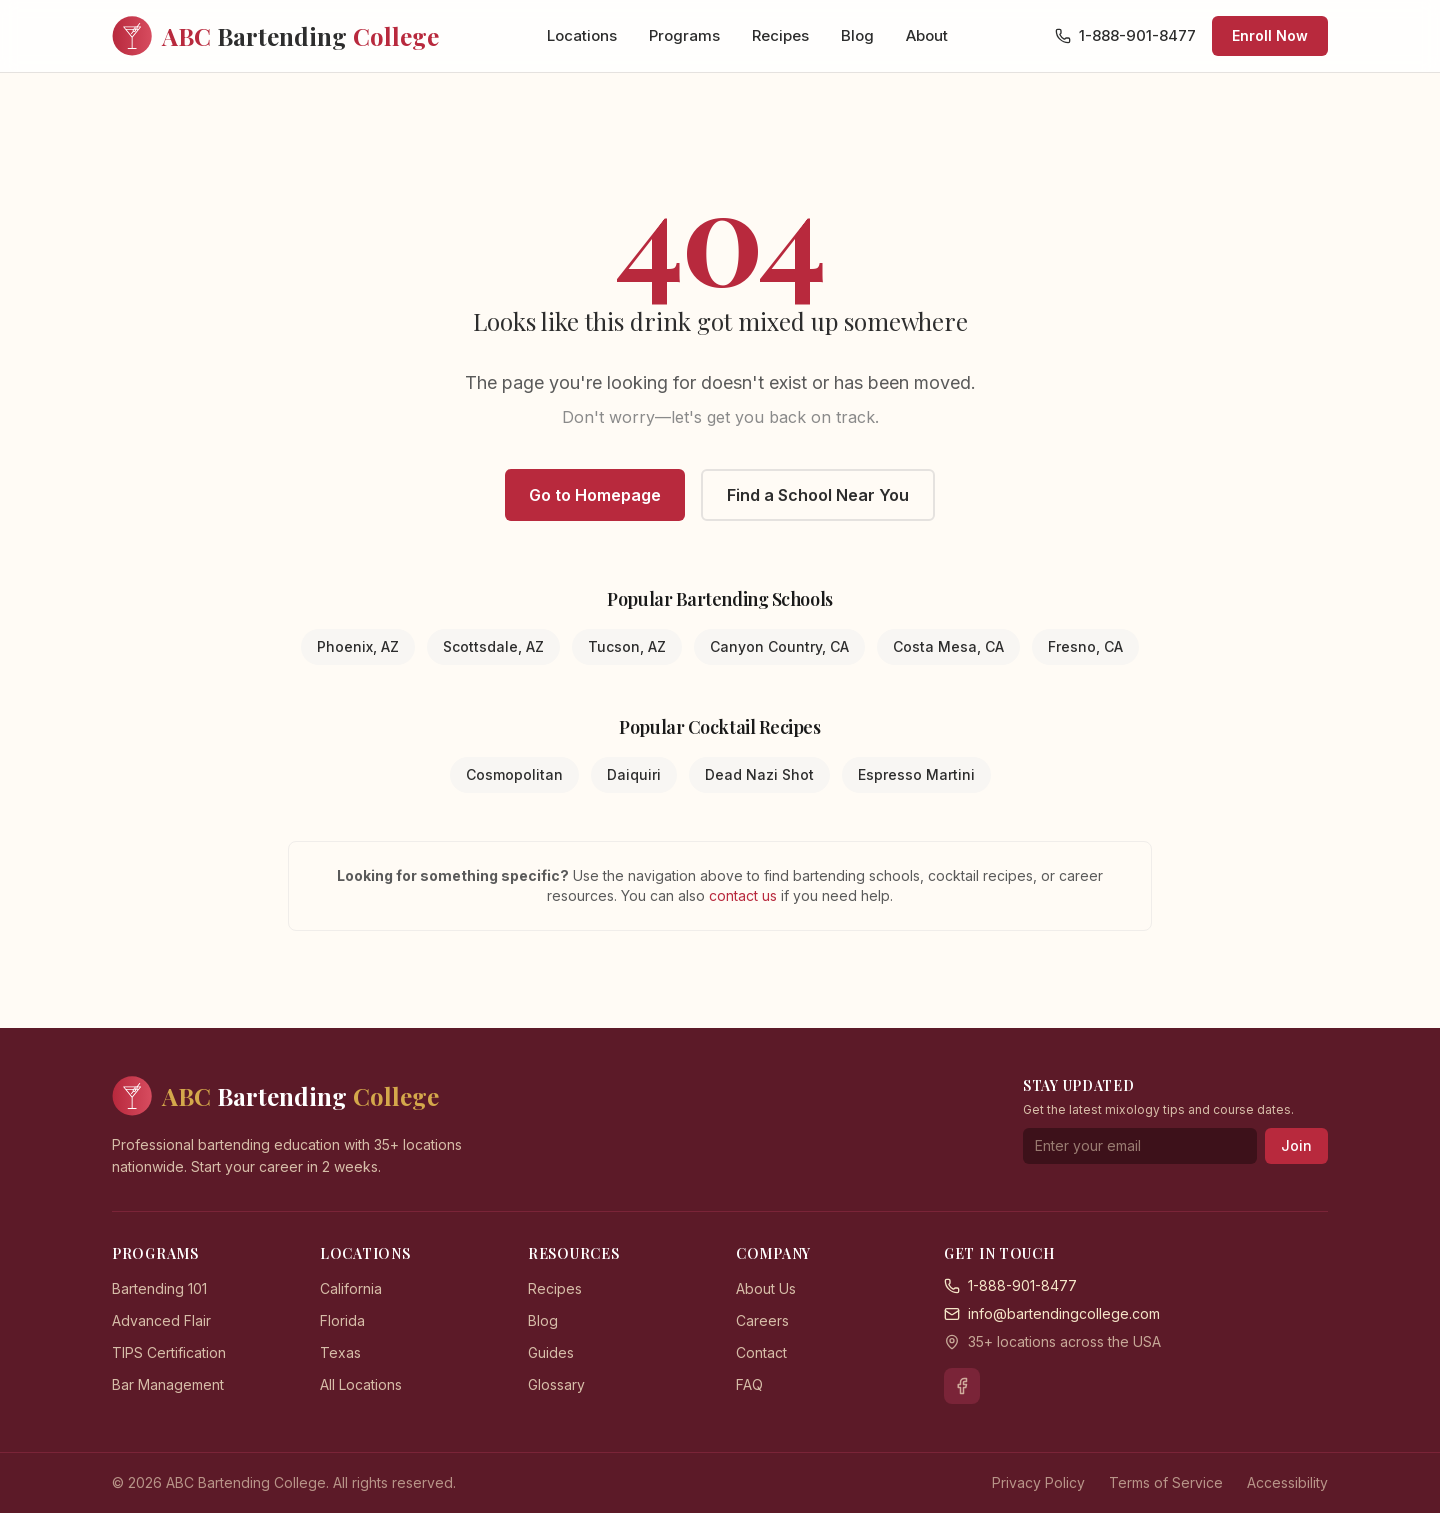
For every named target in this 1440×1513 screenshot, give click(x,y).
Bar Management (168, 1384)
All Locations (361, 1384)
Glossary (556, 1384)
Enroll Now (1270, 35)
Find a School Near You (818, 495)
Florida (342, 1320)
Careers (762, 1320)
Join (1296, 1145)
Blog (857, 35)
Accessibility (1287, 1482)
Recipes (780, 35)
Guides (551, 1352)
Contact (761, 1352)
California (351, 1288)
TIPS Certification (169, 1352)
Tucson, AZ (627, 646)
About (927, 35)
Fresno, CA (1085, 646)
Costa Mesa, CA (948, 646)
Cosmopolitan (514, 774)
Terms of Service (1166, 1482)
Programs (684, 35)
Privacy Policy (1038, 1482)
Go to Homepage (595, 495)
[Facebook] (962, 1386)
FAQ (749, 1384)
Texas (340, 1352)
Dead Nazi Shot (759, 774)
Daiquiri (634, 774)
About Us (766, 1288)
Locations (582, 35)
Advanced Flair (161, 1320)
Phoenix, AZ (358, 646)
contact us (745, 895)
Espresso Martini (916, 774)
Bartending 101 (159, 1288)
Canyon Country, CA (779, 646)
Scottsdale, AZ (493, 646)
